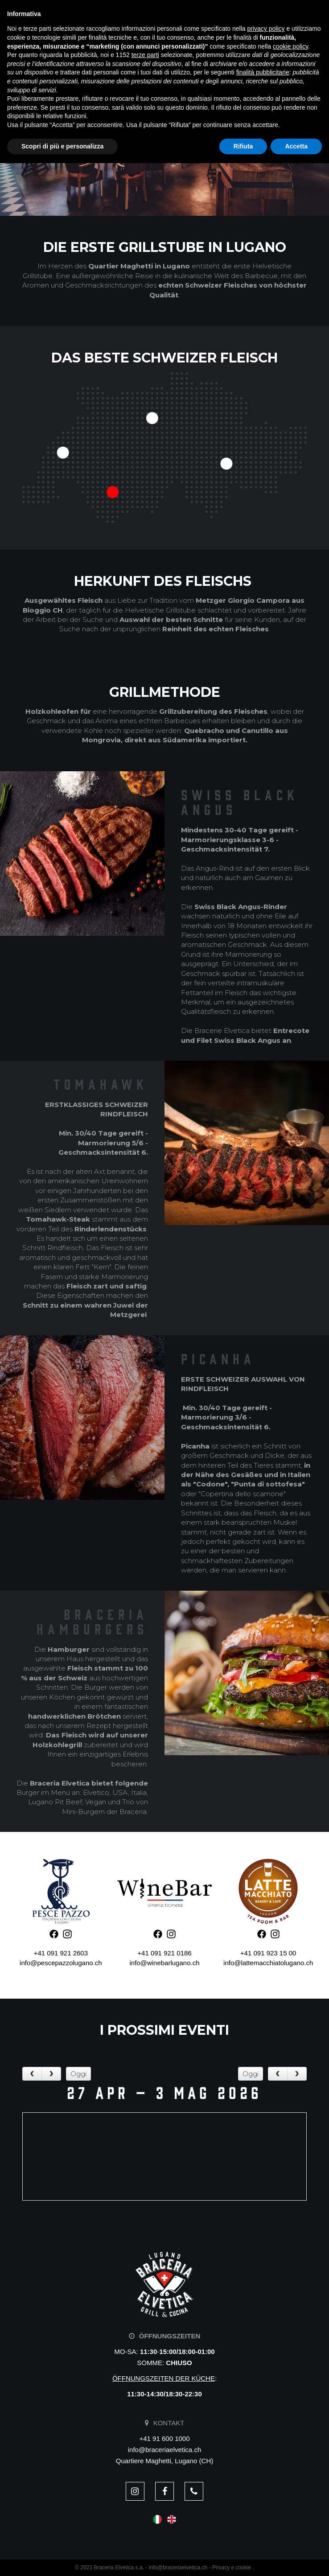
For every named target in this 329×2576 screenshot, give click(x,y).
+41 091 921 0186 (164, 1953)
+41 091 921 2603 (61, 1953)
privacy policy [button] (266, 2441)
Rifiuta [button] (243, 2558)
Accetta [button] (296, 2558)
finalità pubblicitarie (262, 2485)
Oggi (78, 2074)
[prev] (32, 2074)
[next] (51, 2074)
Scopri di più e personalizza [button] (62, 2558)
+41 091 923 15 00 (268, 1953)
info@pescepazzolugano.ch (61, 1963)
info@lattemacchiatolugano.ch (268, 1963)
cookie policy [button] (290, 2458)
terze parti (145, 2467)
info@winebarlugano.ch (164, 1963)
